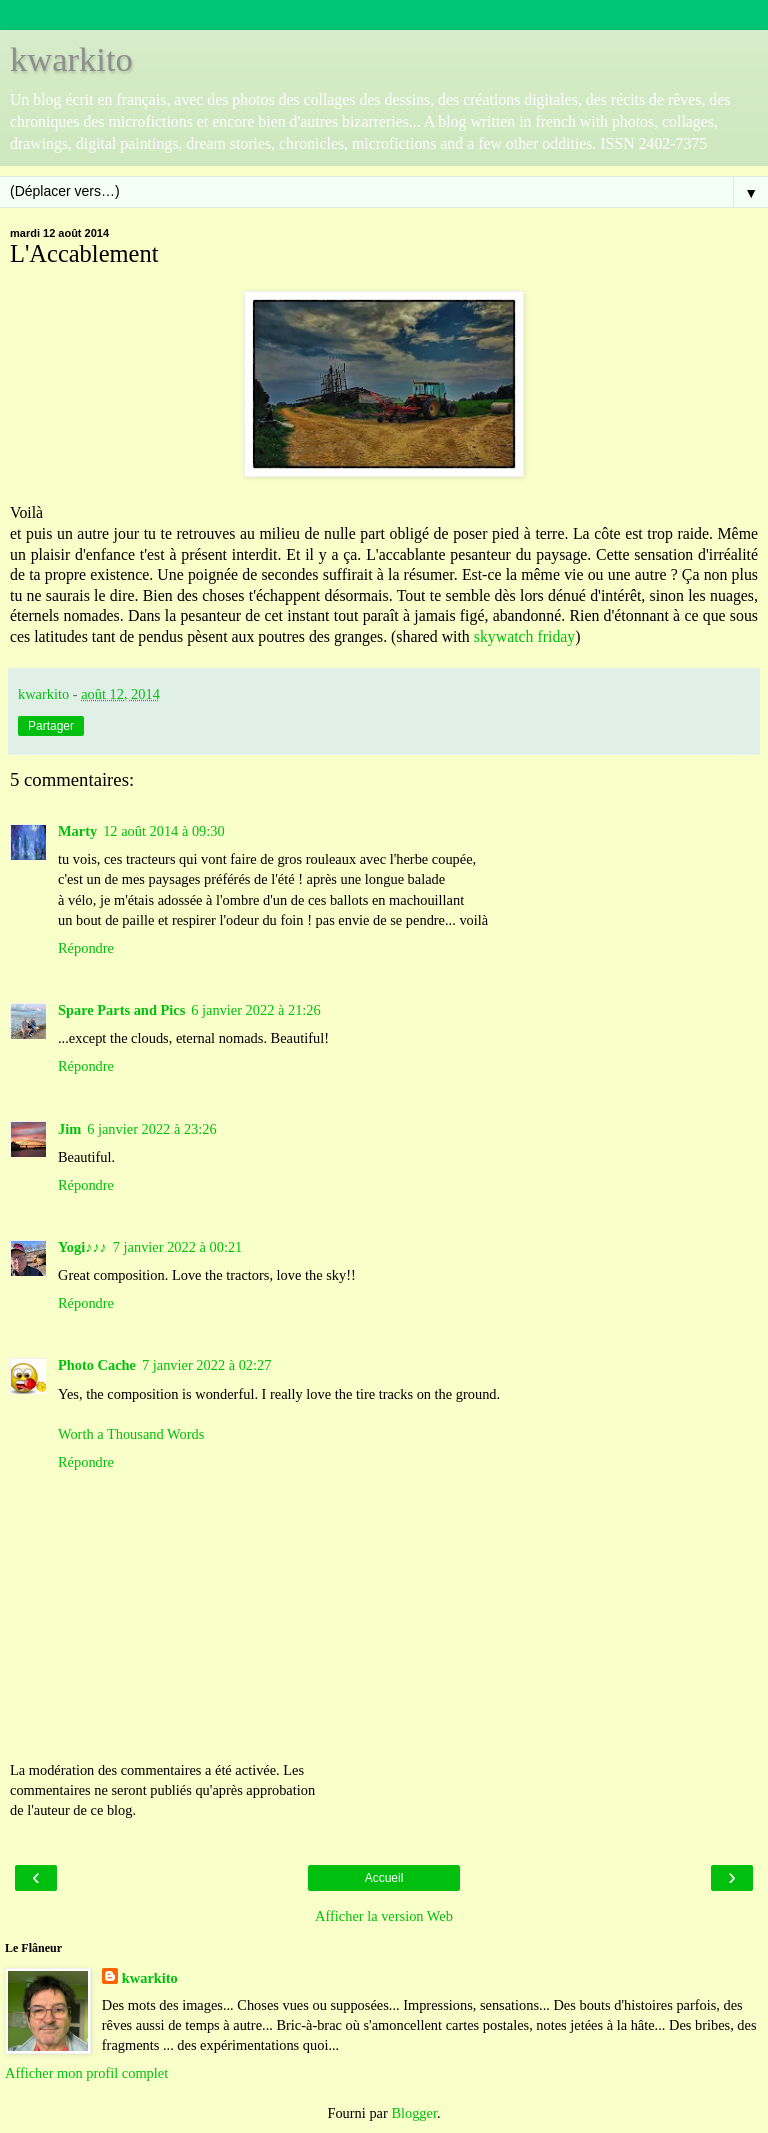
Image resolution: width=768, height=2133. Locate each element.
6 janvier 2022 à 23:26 (152, 1129)
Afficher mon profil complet (86, 2073)
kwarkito (71, 59)
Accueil (384, 1878)
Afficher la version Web (384, 1916)
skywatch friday (525, 636)
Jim (69, 1129)
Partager (51, 726)
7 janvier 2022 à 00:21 (178, 1247)
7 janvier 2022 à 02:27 (207, 1365)
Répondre (86, 948)
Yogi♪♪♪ (82, 1247)
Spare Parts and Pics (121, 1010)
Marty (77, 831)
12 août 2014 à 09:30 (164, 831)
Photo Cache (97, 1365)
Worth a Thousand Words (131, 1434)
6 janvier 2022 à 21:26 (256, 1010)
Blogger (414, 2113)
